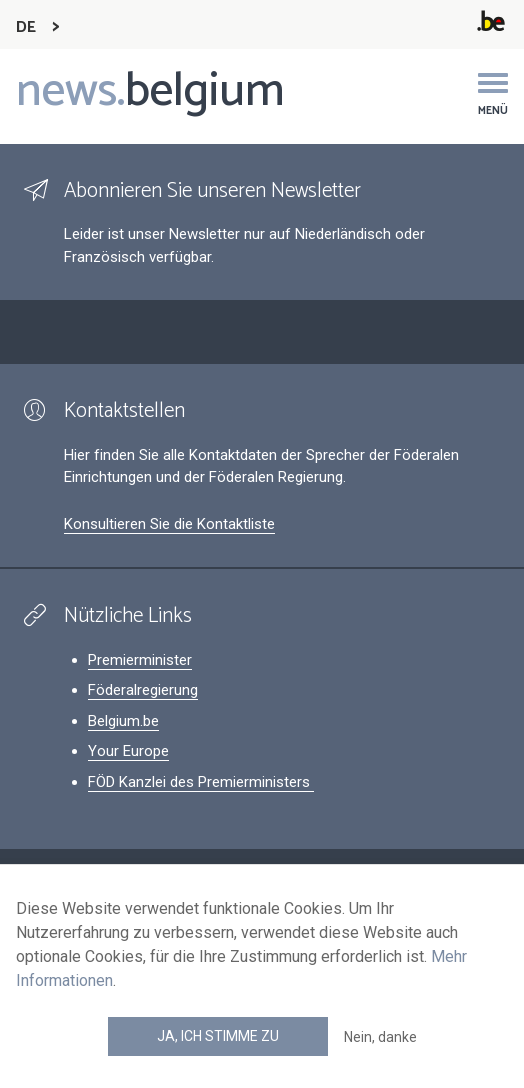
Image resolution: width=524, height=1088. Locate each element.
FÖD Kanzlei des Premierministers (201, 782)
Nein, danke (380, 1037)
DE (26, 27)
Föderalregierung (143, 690)
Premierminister (140, 660)
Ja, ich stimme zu (218, 1036)
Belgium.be (123, 721)
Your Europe (128, 751)
